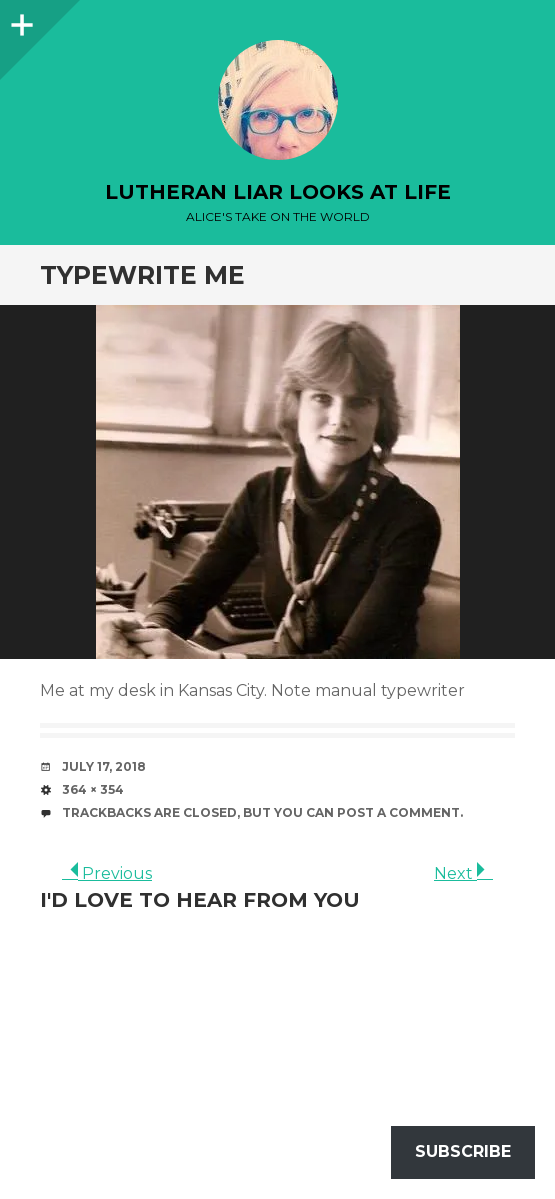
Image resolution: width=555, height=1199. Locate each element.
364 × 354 (93, 789)
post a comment (398, 812)
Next (463, 873)
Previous (107, 873)
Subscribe (463, 1151)
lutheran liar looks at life (278, 192)
